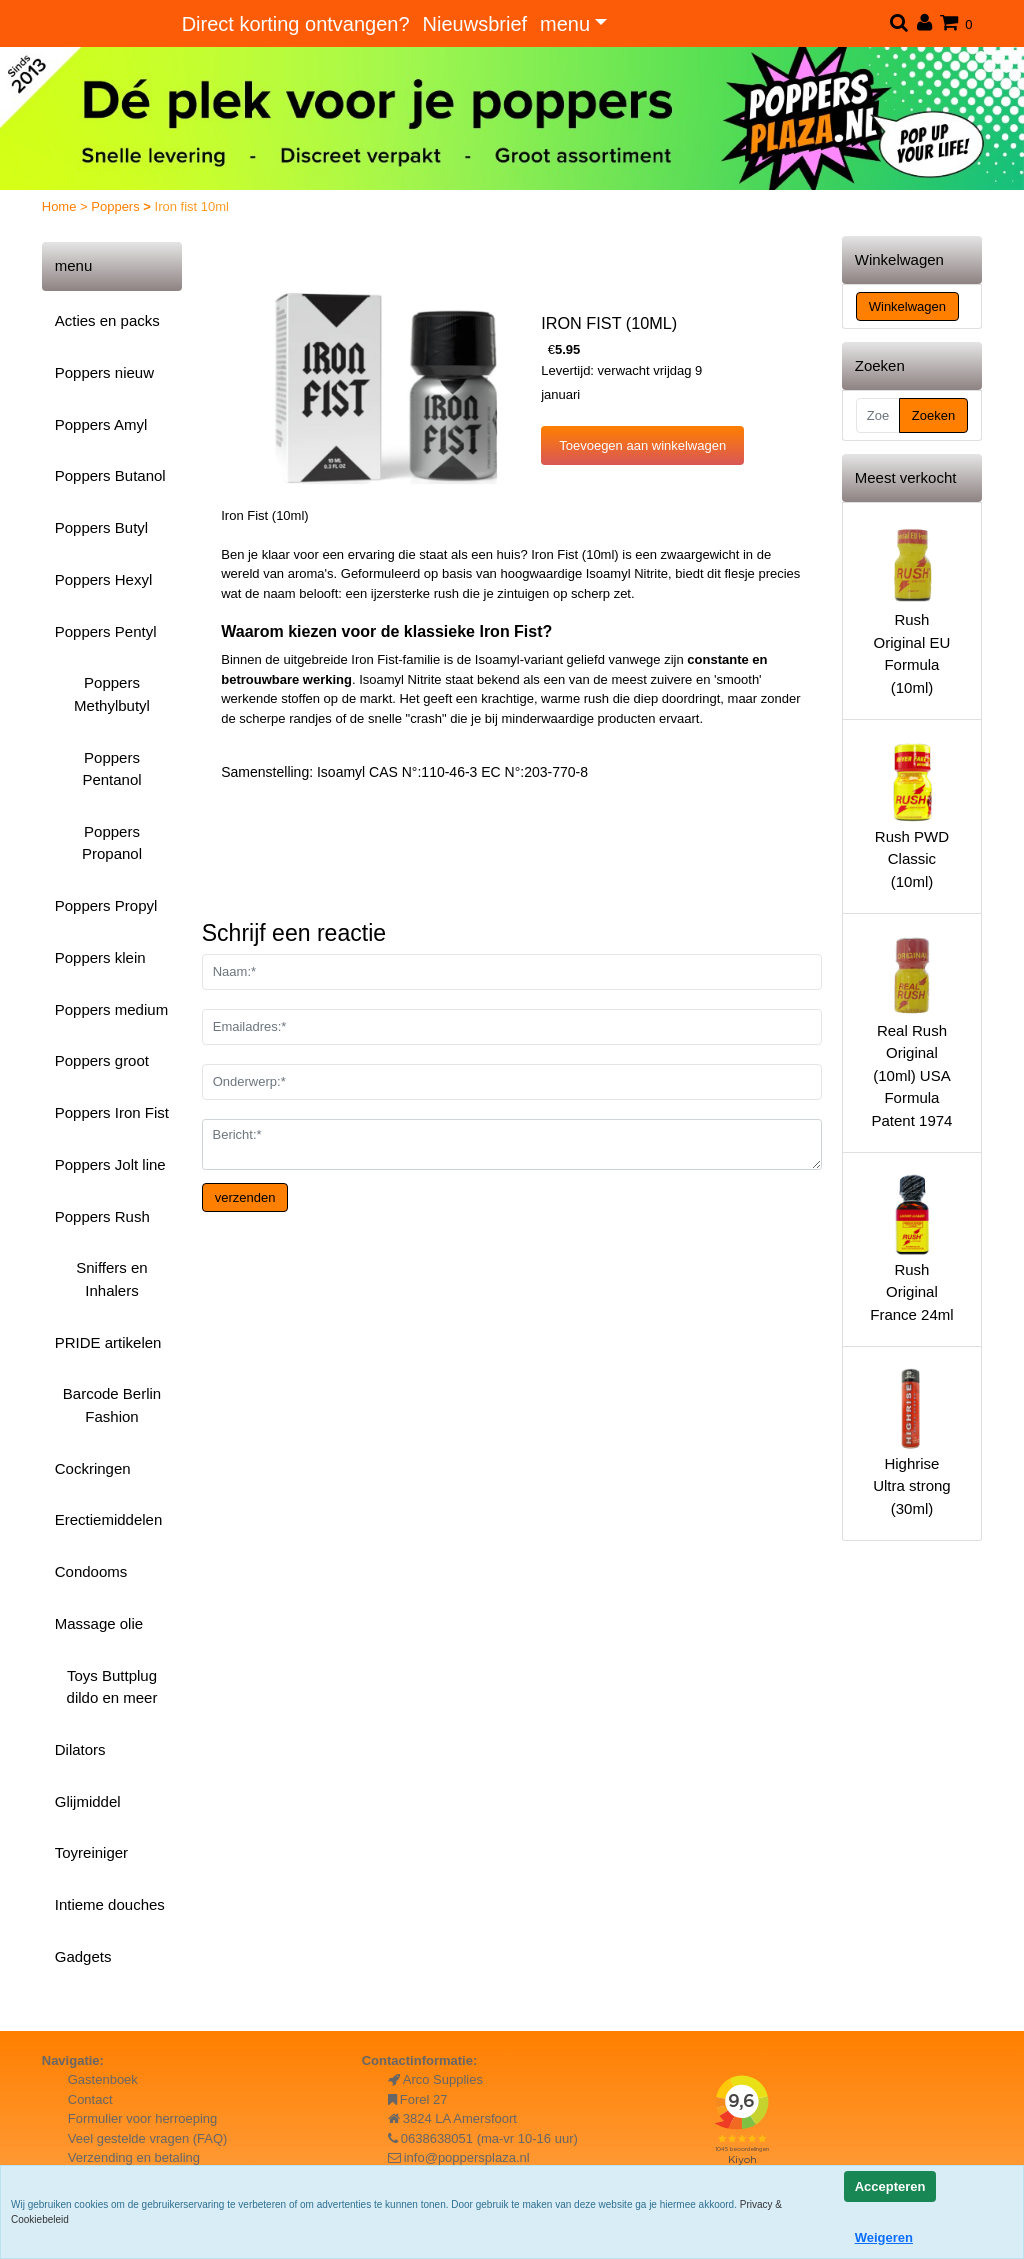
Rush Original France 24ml (912, 1247)
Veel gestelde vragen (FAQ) (148, 2138)
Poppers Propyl (106, 905)
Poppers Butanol (110, 475)
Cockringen (93, 1468)
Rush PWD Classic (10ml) (912, 814)
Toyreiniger (91, 1852)
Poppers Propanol (112, 843)
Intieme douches (110, 1904)
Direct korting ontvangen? (296, 24)
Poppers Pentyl (106, 631)
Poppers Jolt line (110, 1164)
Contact (90, 2099)
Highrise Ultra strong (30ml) (912, 1441)
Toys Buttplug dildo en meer (112, 1687)
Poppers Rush (102, 1216)
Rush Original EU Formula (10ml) (912, 609)
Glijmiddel (88, 1801)
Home (61, 206)
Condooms (91, 1571)
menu (565, 24)
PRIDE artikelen (108, 1342)
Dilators (80, 1749)
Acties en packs (107, 320)
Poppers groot (102, 1060)
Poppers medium (111, 1009)
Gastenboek (103, 2079)
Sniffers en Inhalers (111, 1279)
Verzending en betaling (134, 2157)
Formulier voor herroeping (143, 2118)
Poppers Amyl (101, 424)
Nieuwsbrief (475, 24)
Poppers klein (100, 957)
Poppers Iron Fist (112, 1112)
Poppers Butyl (101, 527)
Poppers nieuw (104, 372)
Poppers (117, 206)
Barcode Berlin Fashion (112, 1405)
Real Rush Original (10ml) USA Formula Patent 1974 (912, 1030)
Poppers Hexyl (104, 579)
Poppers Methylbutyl (112, 694)
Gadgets (83, 1956)
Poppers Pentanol (111, 769)
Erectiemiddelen (109, 1519)
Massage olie (99, 1623)
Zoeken (933, 415)
